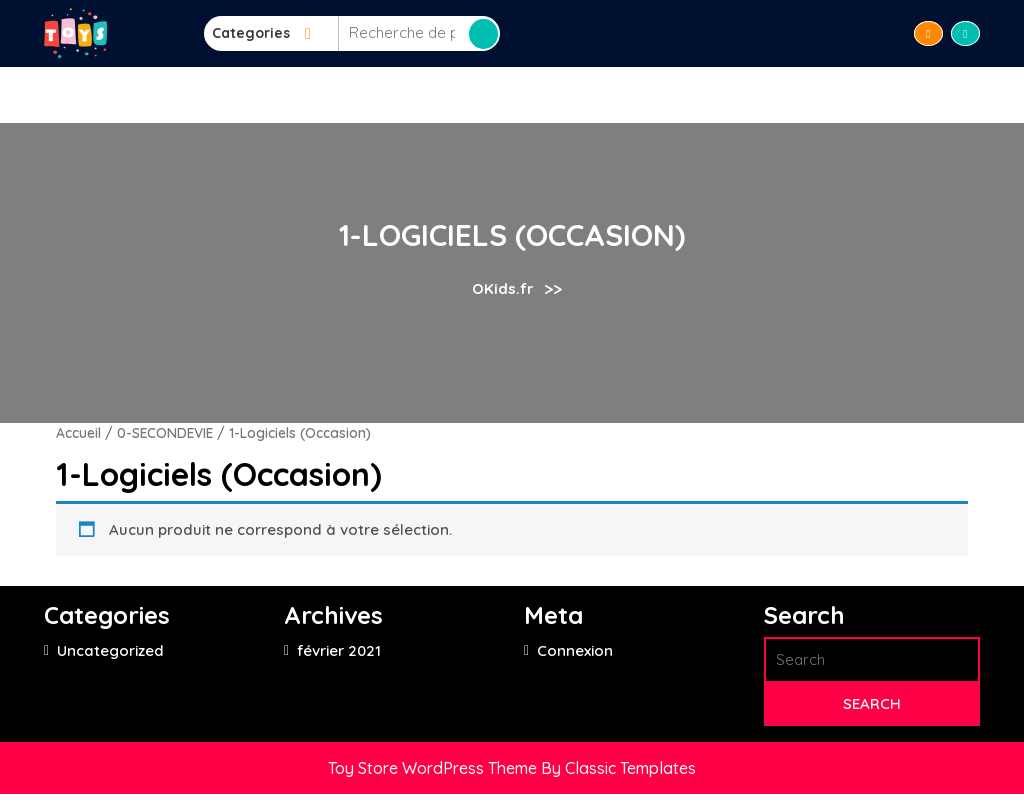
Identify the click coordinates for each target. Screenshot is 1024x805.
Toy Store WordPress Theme (434, 768)
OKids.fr (503, 288)
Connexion (575, 650)
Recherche (483, 34)
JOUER (549, 94)
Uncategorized (110, 650)
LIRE (383, 94)
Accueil (317, 94)
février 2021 (339, 650)
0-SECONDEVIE (165, 432)
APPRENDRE (462, 94)
